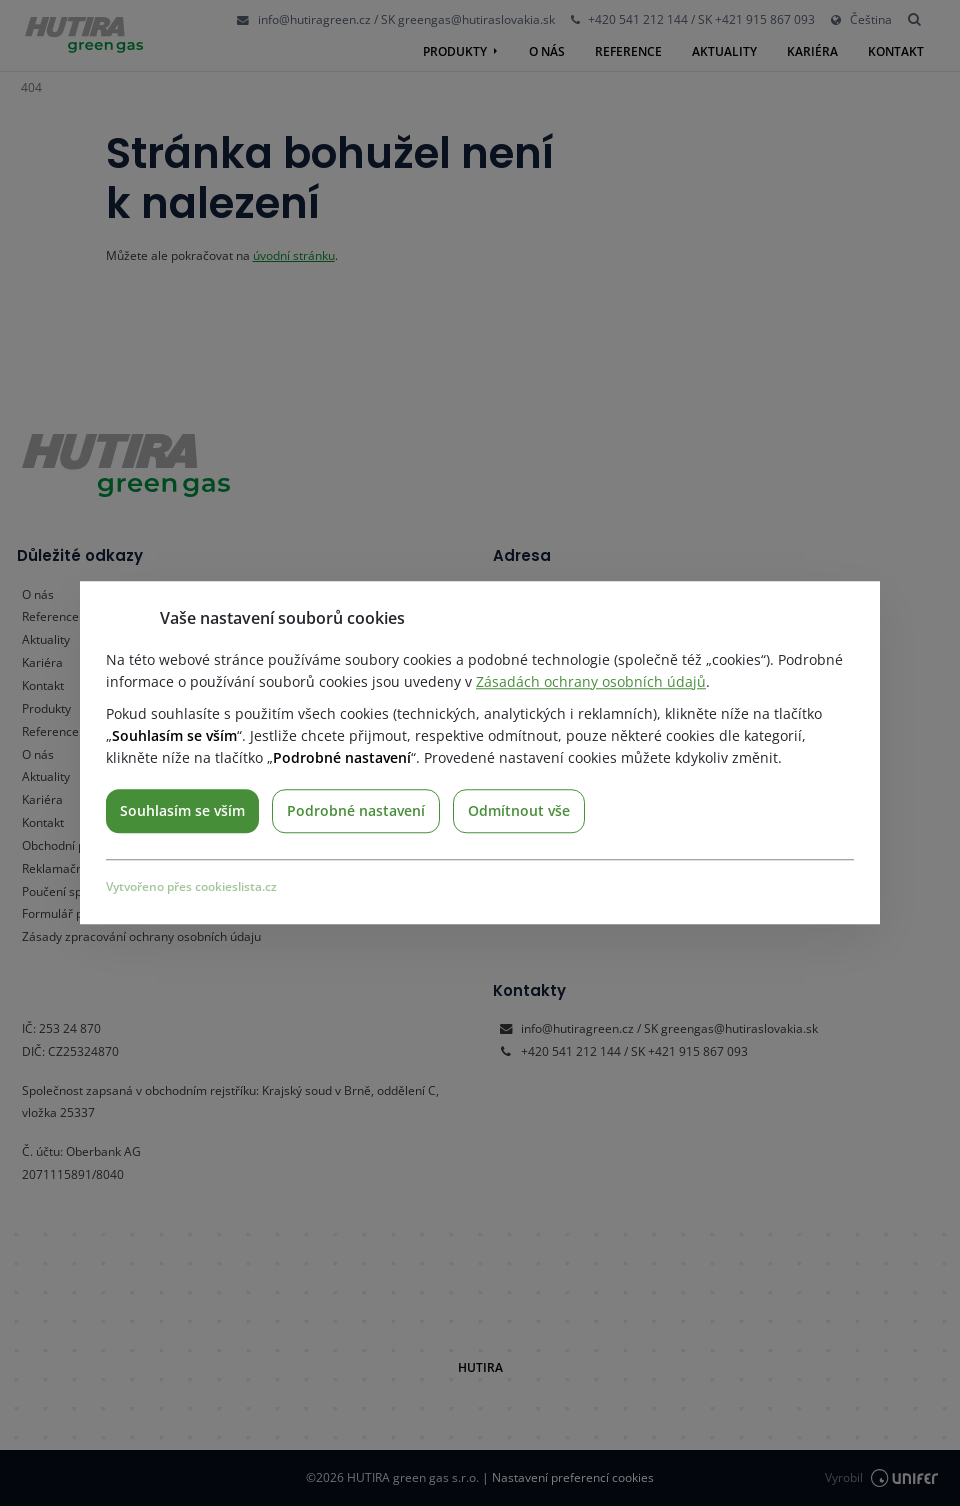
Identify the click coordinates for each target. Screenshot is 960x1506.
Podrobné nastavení (356, 810)
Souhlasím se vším (182, 810)
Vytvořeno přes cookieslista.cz (191, 886)
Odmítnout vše (519, 810)
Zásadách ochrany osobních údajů (591, 681)
